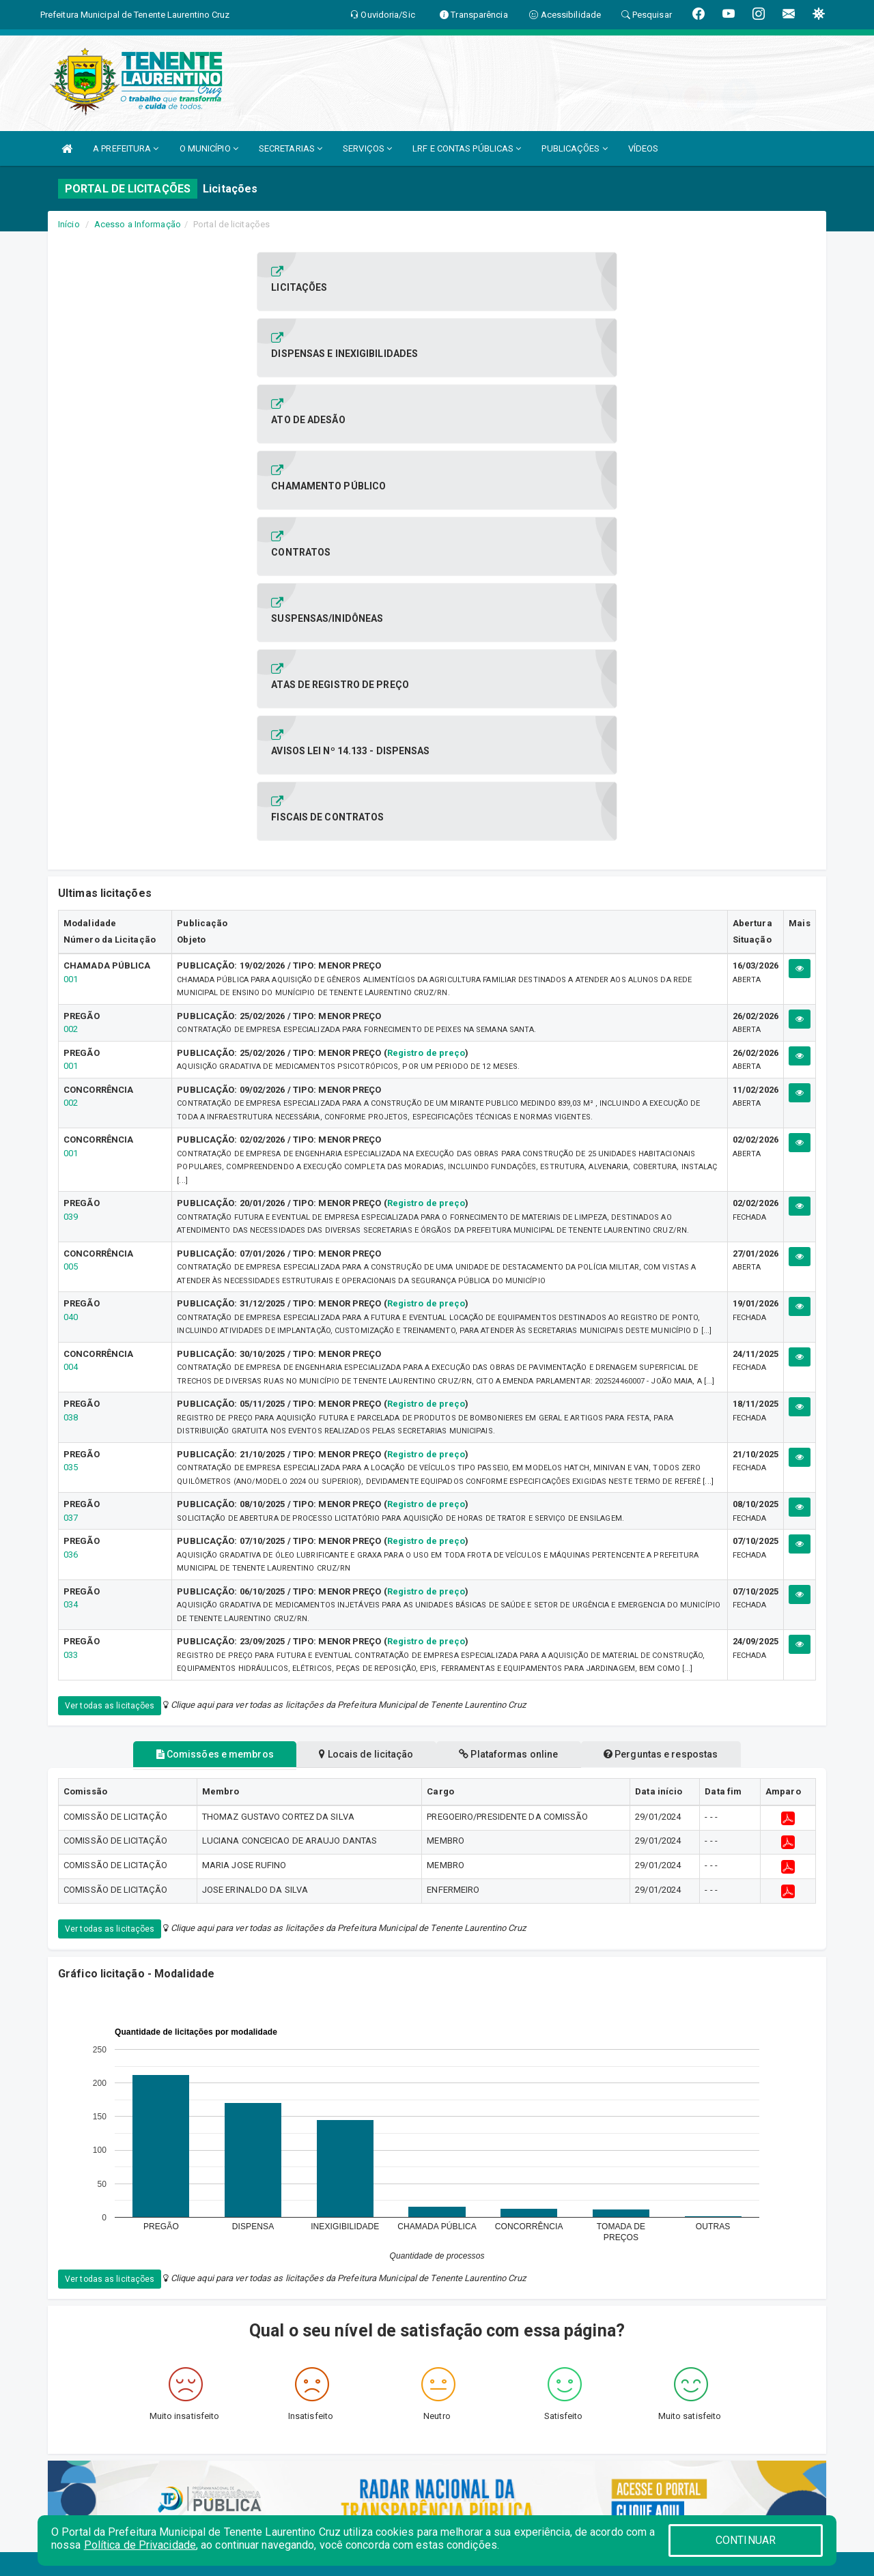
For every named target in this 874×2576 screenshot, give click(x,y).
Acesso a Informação (137, 224)
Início (69, 224)
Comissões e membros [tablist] (197, 1356)
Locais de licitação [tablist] (360, 1356)
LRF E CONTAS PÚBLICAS (466, 148)
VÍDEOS (643, 148)
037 (71, 1120)
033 (71, 1258)
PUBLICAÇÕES (574, 148)
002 (71, 632)
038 (71, 1020)
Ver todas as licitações (109, 1308)
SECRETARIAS (290, 148)
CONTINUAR (746, 2540)
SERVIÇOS (367, 148)
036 (71, 1157)
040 (71, 920)
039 (71, 819)
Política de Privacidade (140, 2544)
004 (71, 969)
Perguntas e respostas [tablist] (678, 1356)
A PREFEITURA (125, 148)
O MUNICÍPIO (209, 148)
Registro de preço (426, 655)
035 (71, 1070)
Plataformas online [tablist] (514, 1356)
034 (71, 1207)
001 (71, 582)
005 (71, 869)
